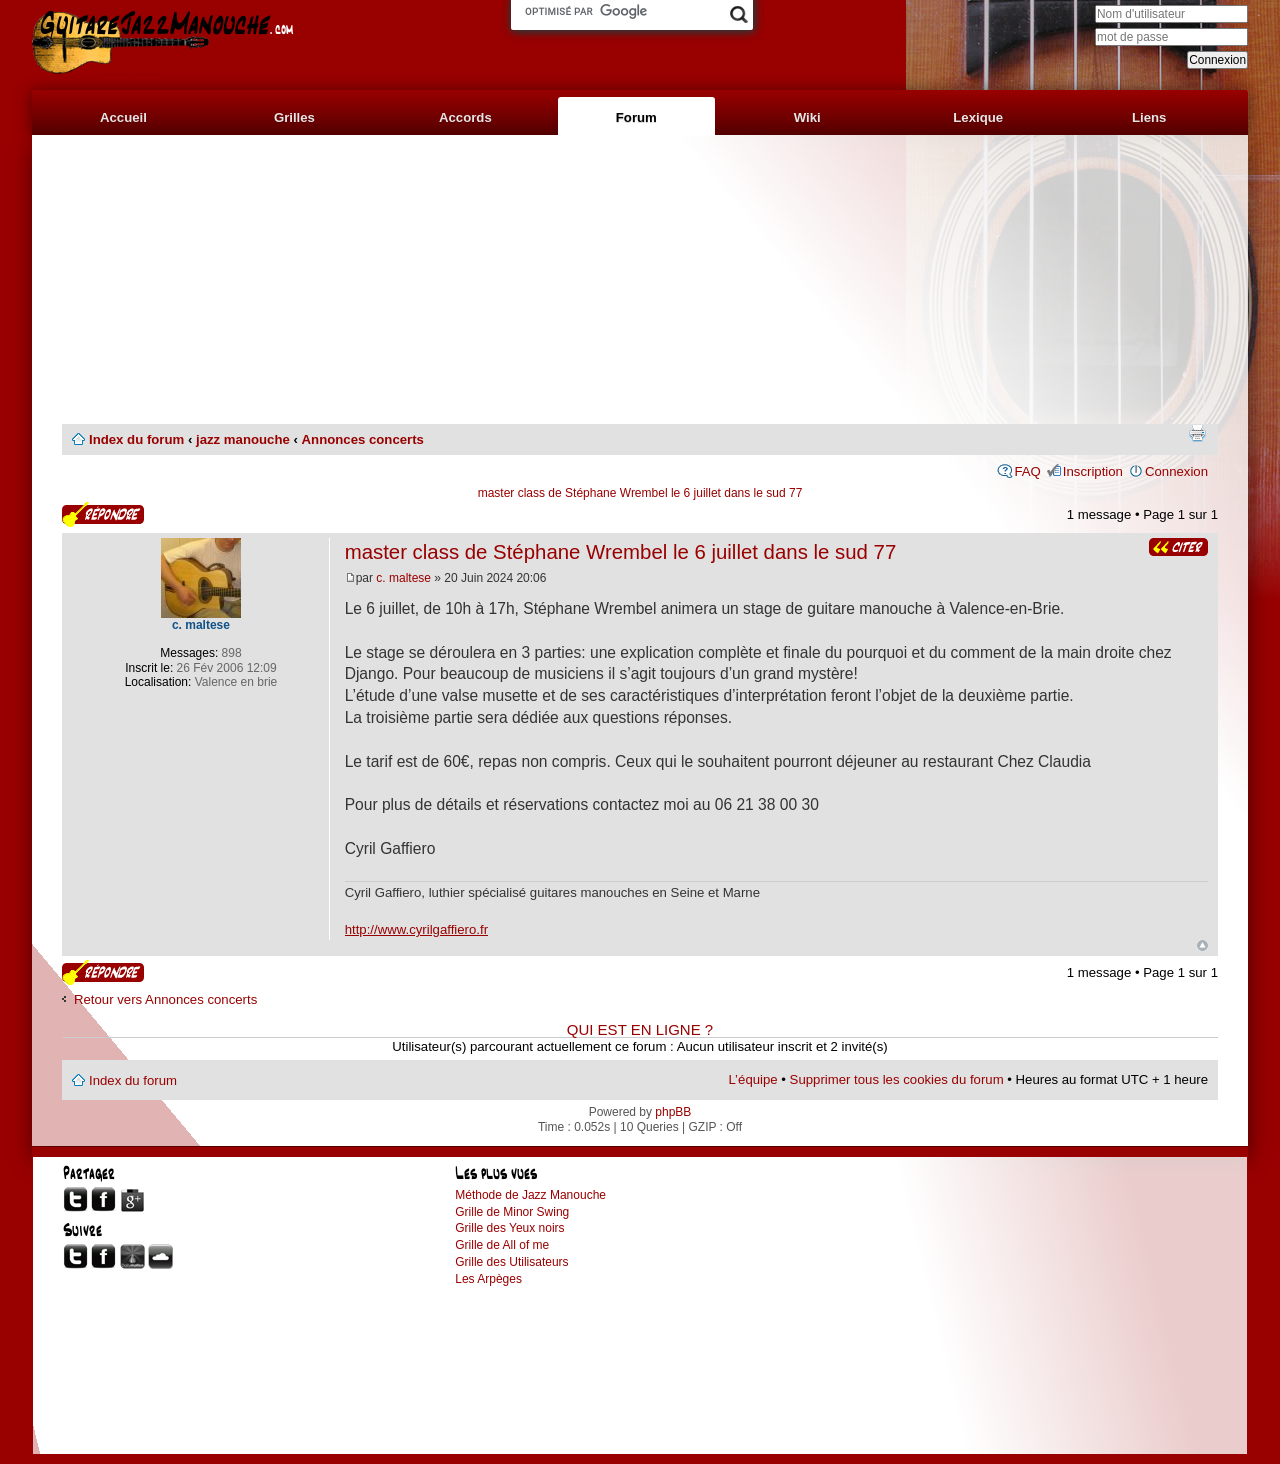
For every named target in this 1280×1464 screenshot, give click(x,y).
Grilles (294, 117)
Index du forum (136, 439)
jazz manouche (243, 439)
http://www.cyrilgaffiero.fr (416, 929)
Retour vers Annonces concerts (165, 999)
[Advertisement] (640, 280)
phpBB (673, 1112)
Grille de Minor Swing (512, 1212)
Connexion (1176, 471)
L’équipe (753, 1079)
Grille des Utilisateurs (511, 1262)
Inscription (1093, 471)
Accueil (123, 117)
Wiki (807, 117)
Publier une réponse (103, 514)
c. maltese (403, 578)
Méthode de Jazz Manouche (530, 1195)
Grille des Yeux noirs (509, 1228)
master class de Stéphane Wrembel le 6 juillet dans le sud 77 (640, 493)
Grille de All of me (502, 1245)
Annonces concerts (363, 439)
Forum (636, 117)
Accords (465, 117)
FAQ (1027, 471)
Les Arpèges (488, 1279)
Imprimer (1197, 433)
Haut (1202, 945)
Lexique (978, 117)
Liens (1149, 117)
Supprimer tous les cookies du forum (897, 1079)
